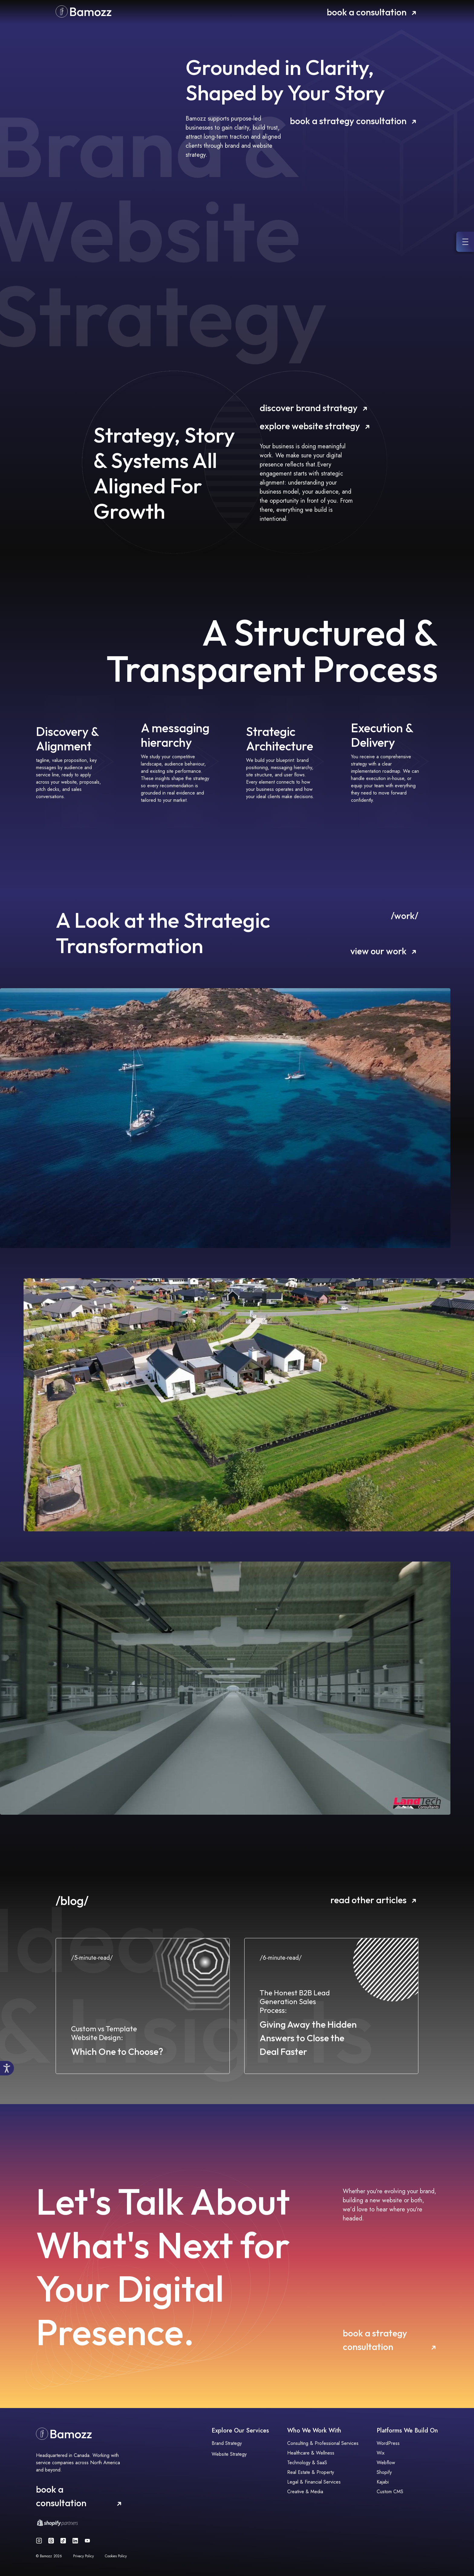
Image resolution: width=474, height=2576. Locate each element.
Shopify (384, 2472)
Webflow (386, 2462)
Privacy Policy (83, 2556)
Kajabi (383, 2481)
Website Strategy (229, 2454)
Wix (381, 2452)
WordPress (388, 2443)
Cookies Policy (116, 2556)
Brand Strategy (227, 2443)
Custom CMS (390, 2491)
